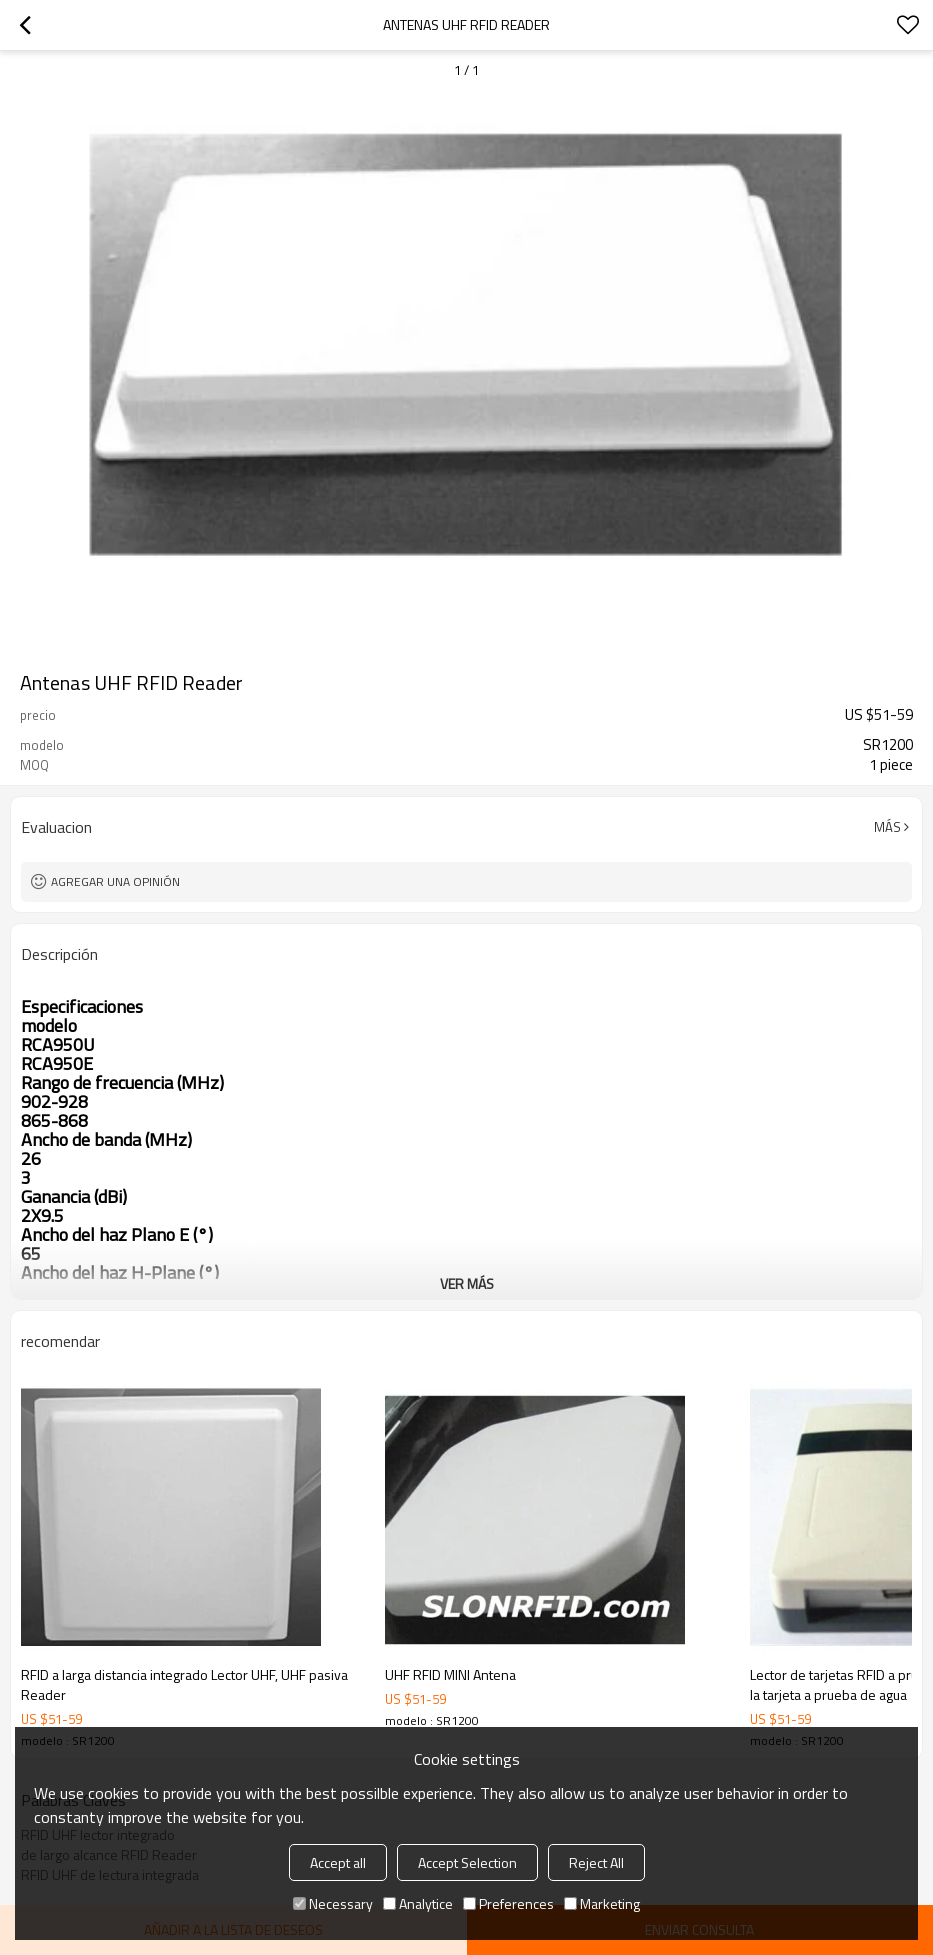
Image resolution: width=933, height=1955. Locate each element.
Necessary (333, 1903)
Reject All (596, 1862)
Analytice (418, 1903)
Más (887, 827)
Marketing (602, 1903)
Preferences (508, 1903)
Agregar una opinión (115, 881)
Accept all (338, 1862)
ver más (467, 1283)
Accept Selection (467, 1862)
